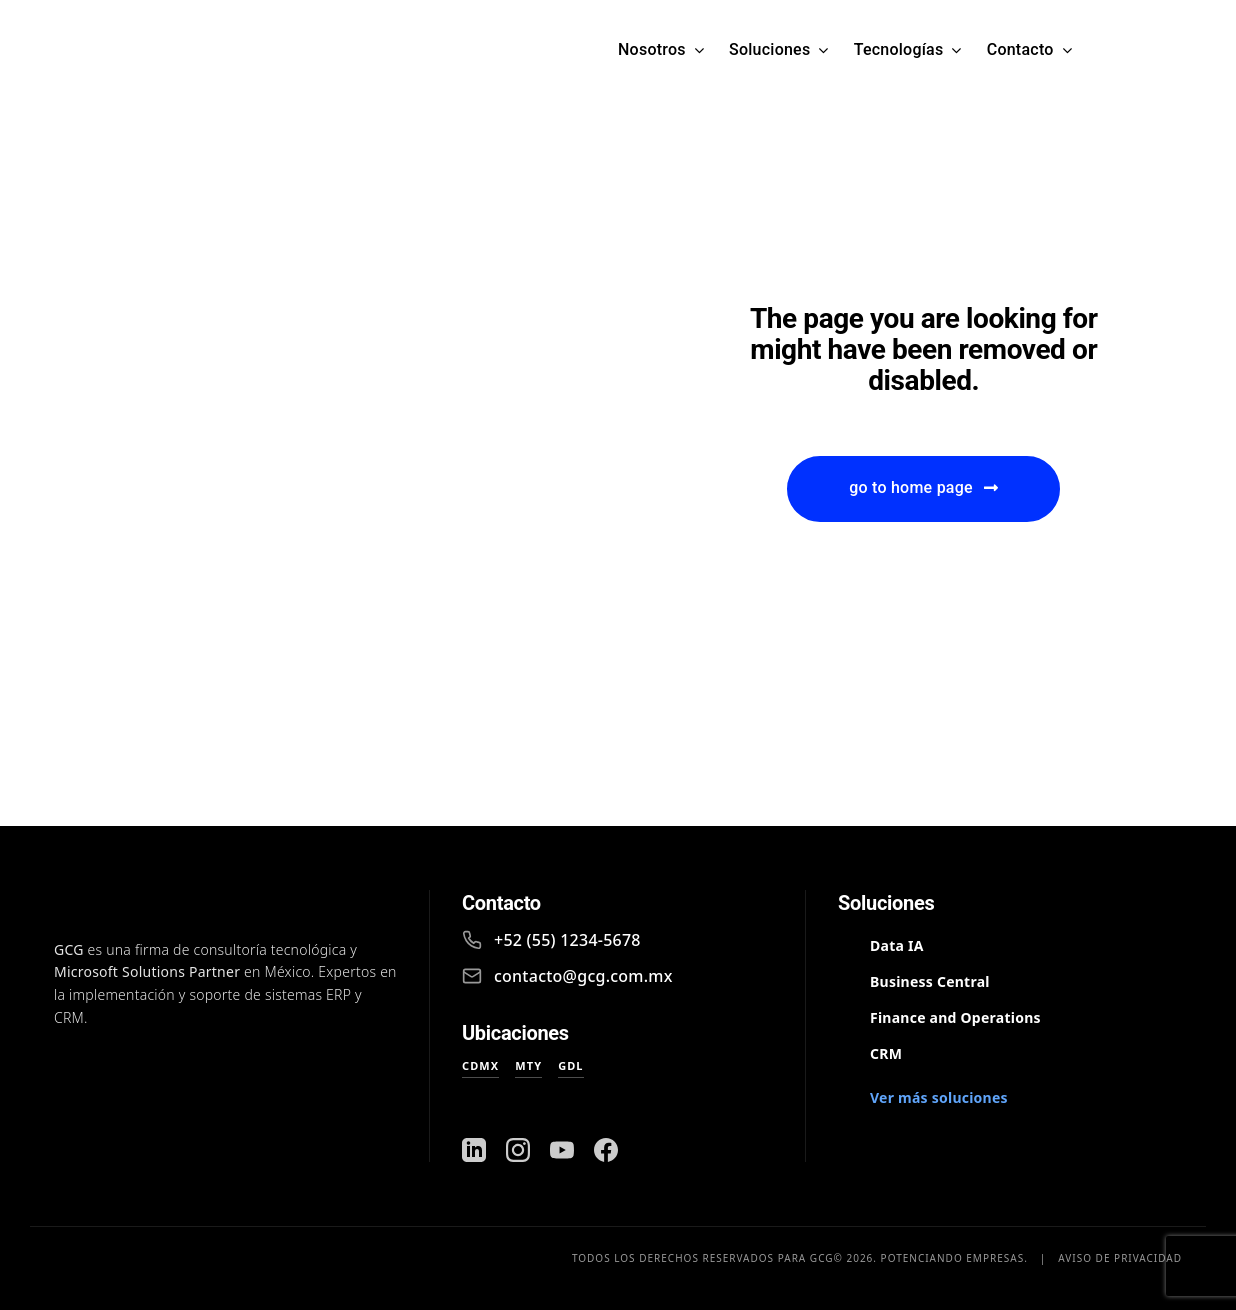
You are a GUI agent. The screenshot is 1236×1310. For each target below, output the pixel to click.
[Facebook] (606, 1150)
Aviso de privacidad (1120, 1258)
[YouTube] (562, 1150)
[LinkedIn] (474, 1150)
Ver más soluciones (939, 1097)
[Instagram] (518, 1150)
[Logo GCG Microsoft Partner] (324, 50)
